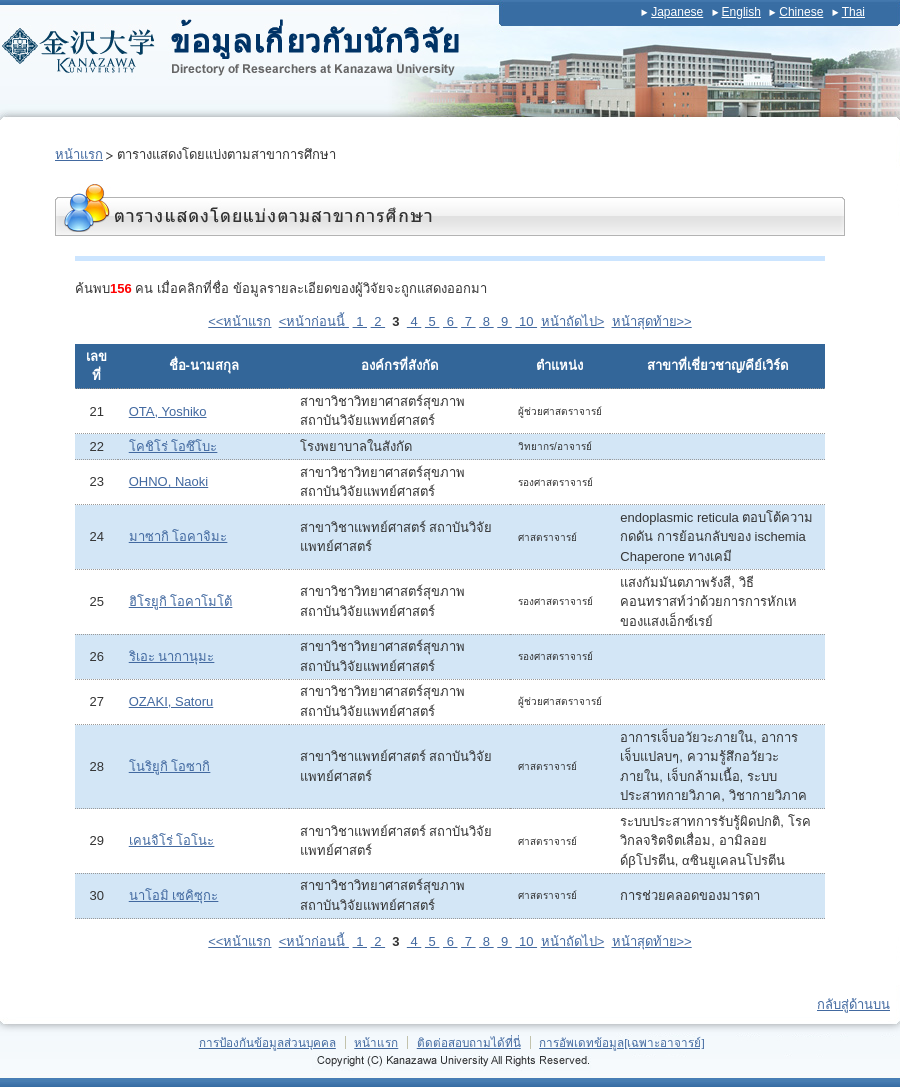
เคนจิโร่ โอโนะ (172, 840)
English (741, 12)
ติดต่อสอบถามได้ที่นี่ (469, 1042)
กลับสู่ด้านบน (853, 1004)
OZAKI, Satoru (171, 701)
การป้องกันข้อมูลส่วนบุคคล (267, 1042)
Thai (853, 12)
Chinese (801, 12)
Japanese (677, 12)
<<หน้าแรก (239, 321)
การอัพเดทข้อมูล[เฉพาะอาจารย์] (622, 1042)
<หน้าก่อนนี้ (314, 321)
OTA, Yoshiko (168, 411)
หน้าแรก (79, 154)
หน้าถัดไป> (573, 321)
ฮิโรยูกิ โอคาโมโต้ (181, 601)
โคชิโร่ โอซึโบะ (173, 446)
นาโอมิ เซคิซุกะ (174, 895)
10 (526, 321)
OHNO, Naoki (168, 481)
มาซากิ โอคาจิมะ (178, 536)
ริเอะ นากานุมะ (172, 656)
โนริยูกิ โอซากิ (170, 766)
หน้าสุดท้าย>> (652, 321)
